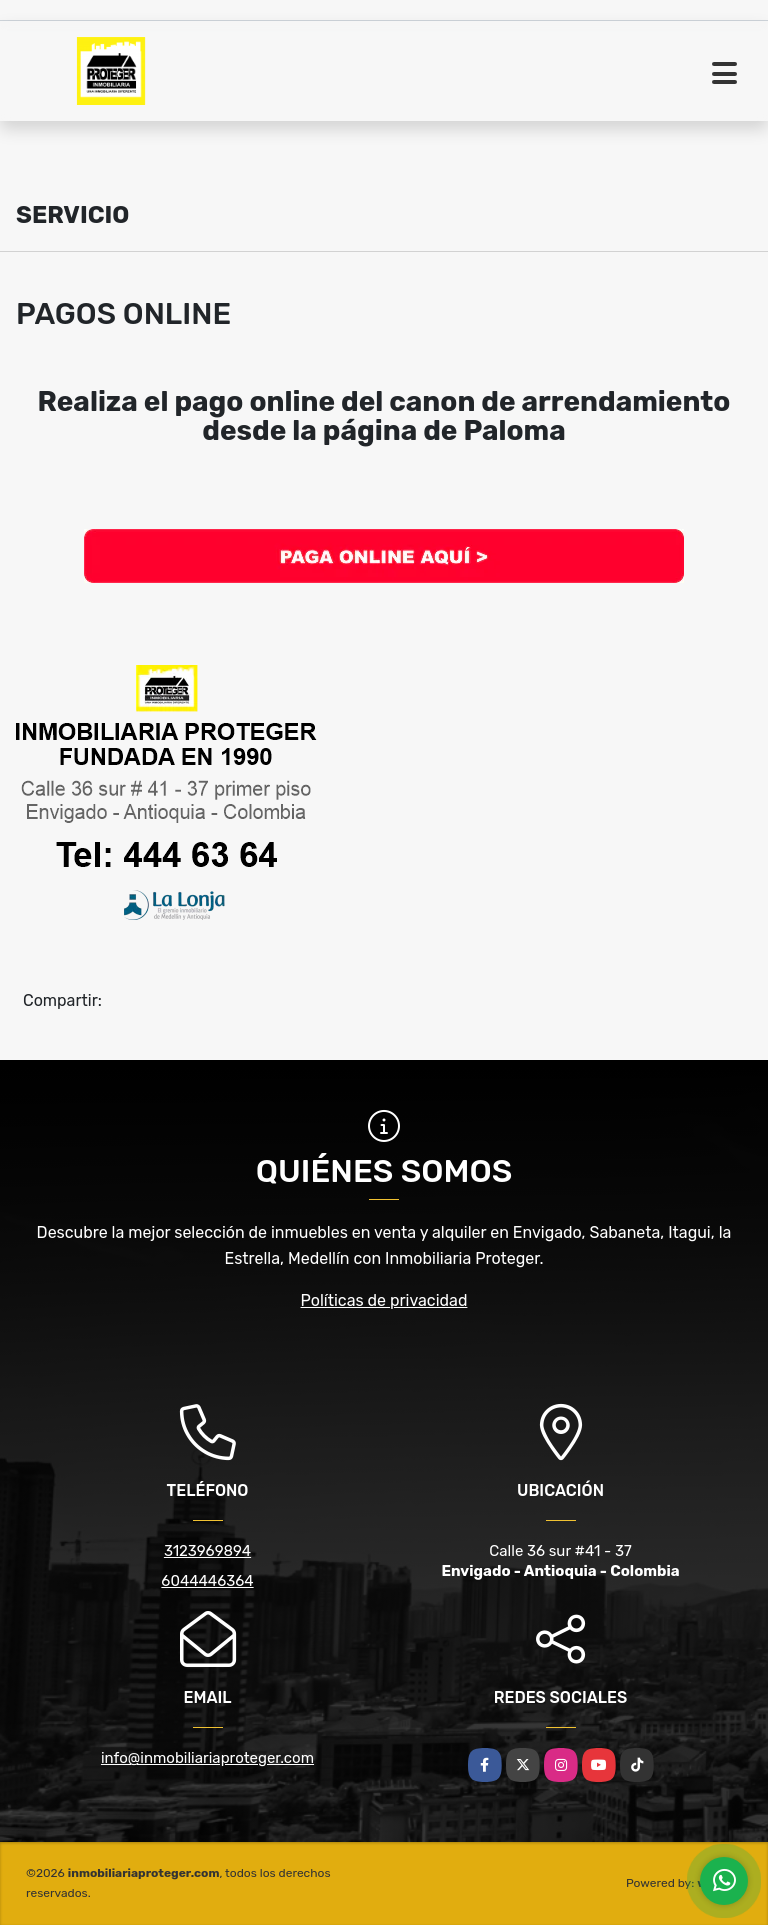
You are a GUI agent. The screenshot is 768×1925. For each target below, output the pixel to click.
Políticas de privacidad (384, 1300)
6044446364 (207, 1581)
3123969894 (207, 1551)
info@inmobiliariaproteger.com (207, 1758)
